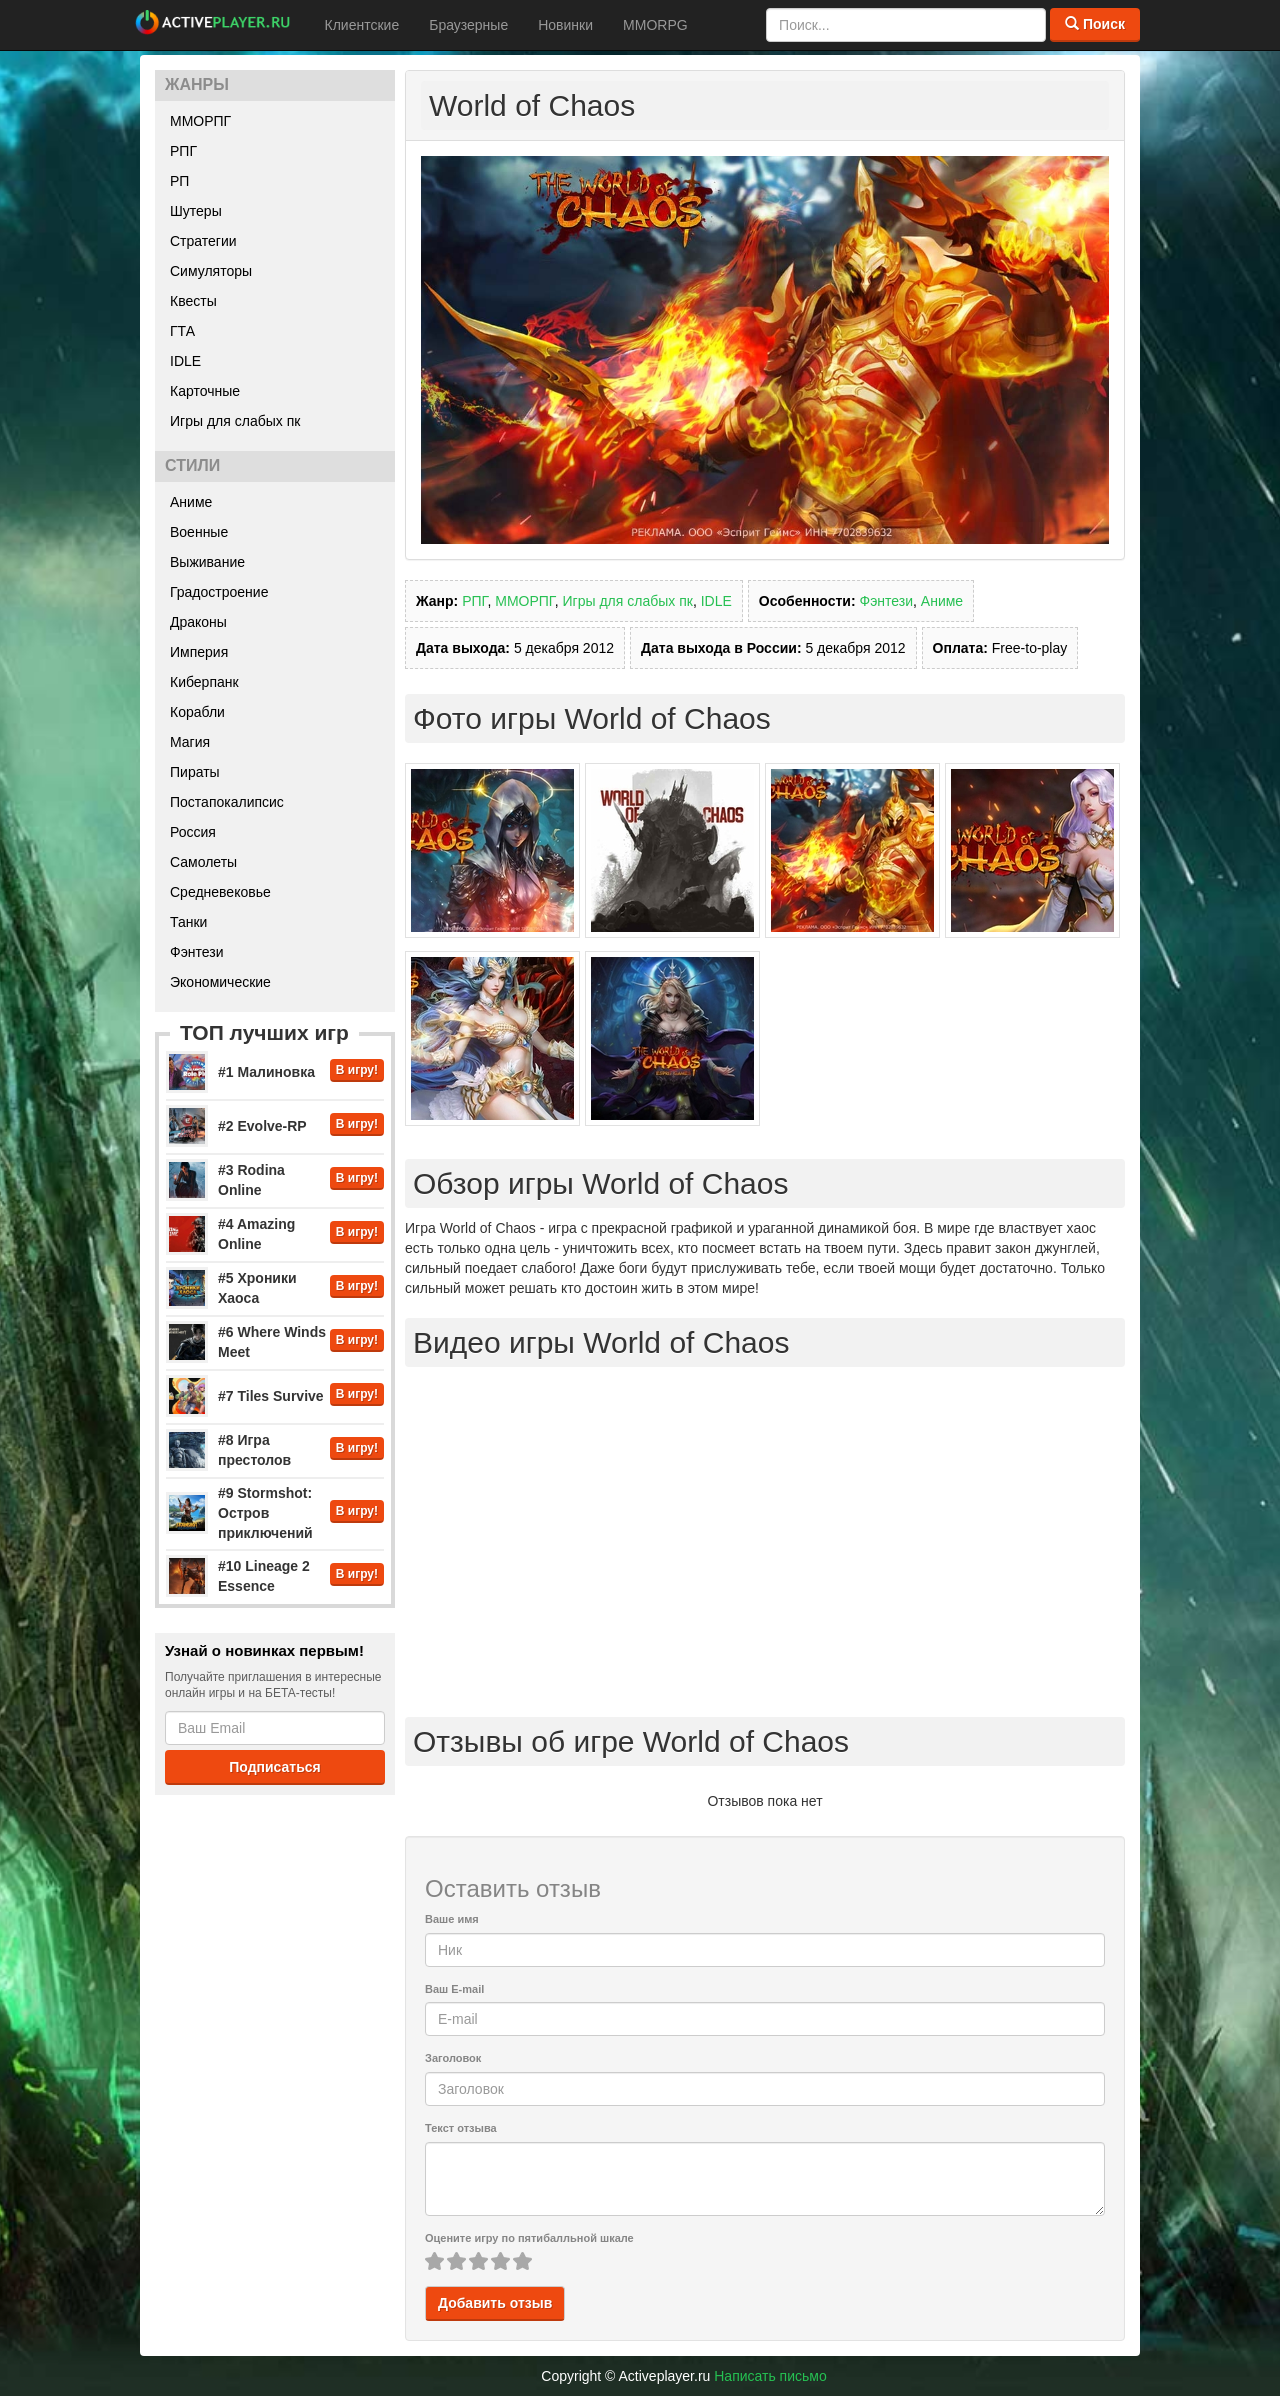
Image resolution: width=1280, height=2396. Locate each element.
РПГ (183, 151)
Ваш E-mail (454, 1989)
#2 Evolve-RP (262, 1126)
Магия (190, 742)
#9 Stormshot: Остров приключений (265, 1513)
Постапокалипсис (227, 802)
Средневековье (220, 892)
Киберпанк (204, 682)
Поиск (1095, 24)
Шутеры (196, 211)
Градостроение (219, 592)
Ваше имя (452, 1919)
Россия (193, 832)
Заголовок (453, 2058)
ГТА (182, 331)
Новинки (565, 25)
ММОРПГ (200, 121)
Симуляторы (211, 271)
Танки (188, 922)
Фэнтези (197, 952)
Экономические (220, 982)
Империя (199, 652)
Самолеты (203, 862)
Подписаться (275, 1767)
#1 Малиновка (266, 1072)
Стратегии (203, 241)
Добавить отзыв (495, 2303)
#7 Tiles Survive (271, 1396)
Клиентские (362, 25)
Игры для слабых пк (235, 421)
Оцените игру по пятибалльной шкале (529, 2238)
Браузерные (468, 25)
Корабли (197, 712)
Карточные (205, 391)
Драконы (198, 622)
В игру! (357, 1070)
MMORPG (655, 25)
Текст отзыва (461, 2128)
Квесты (193, 301)
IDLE (185, 361)
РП (179, 181)
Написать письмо (770, 2376)
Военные (199, 532)
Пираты (195, 772)
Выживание (207, 562)
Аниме (191, 502)
